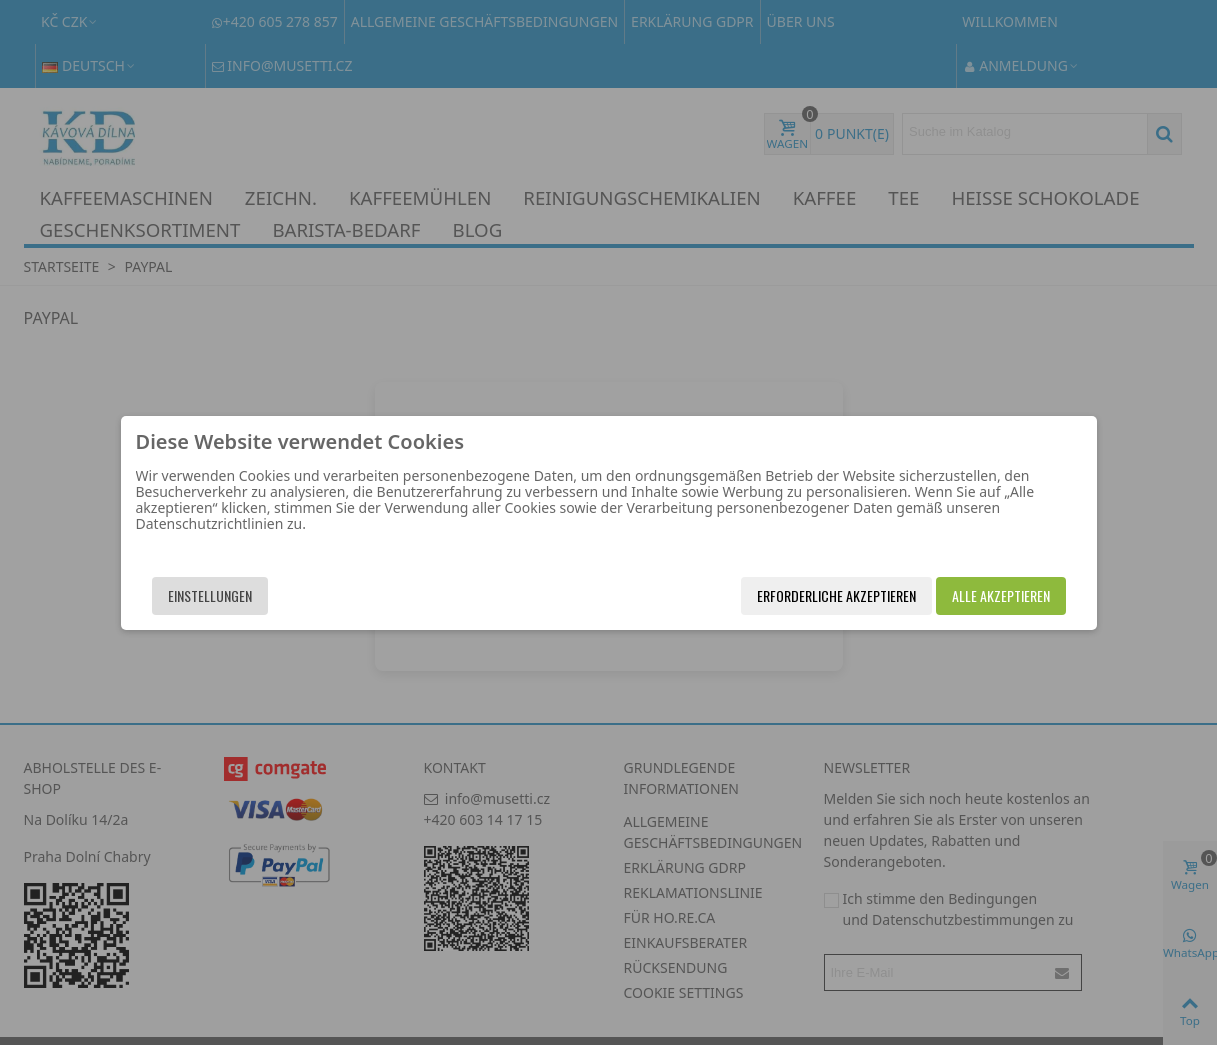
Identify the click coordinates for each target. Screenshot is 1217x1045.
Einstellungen (210, 595)
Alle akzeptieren (1001, 595)
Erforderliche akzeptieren (836, 595)
